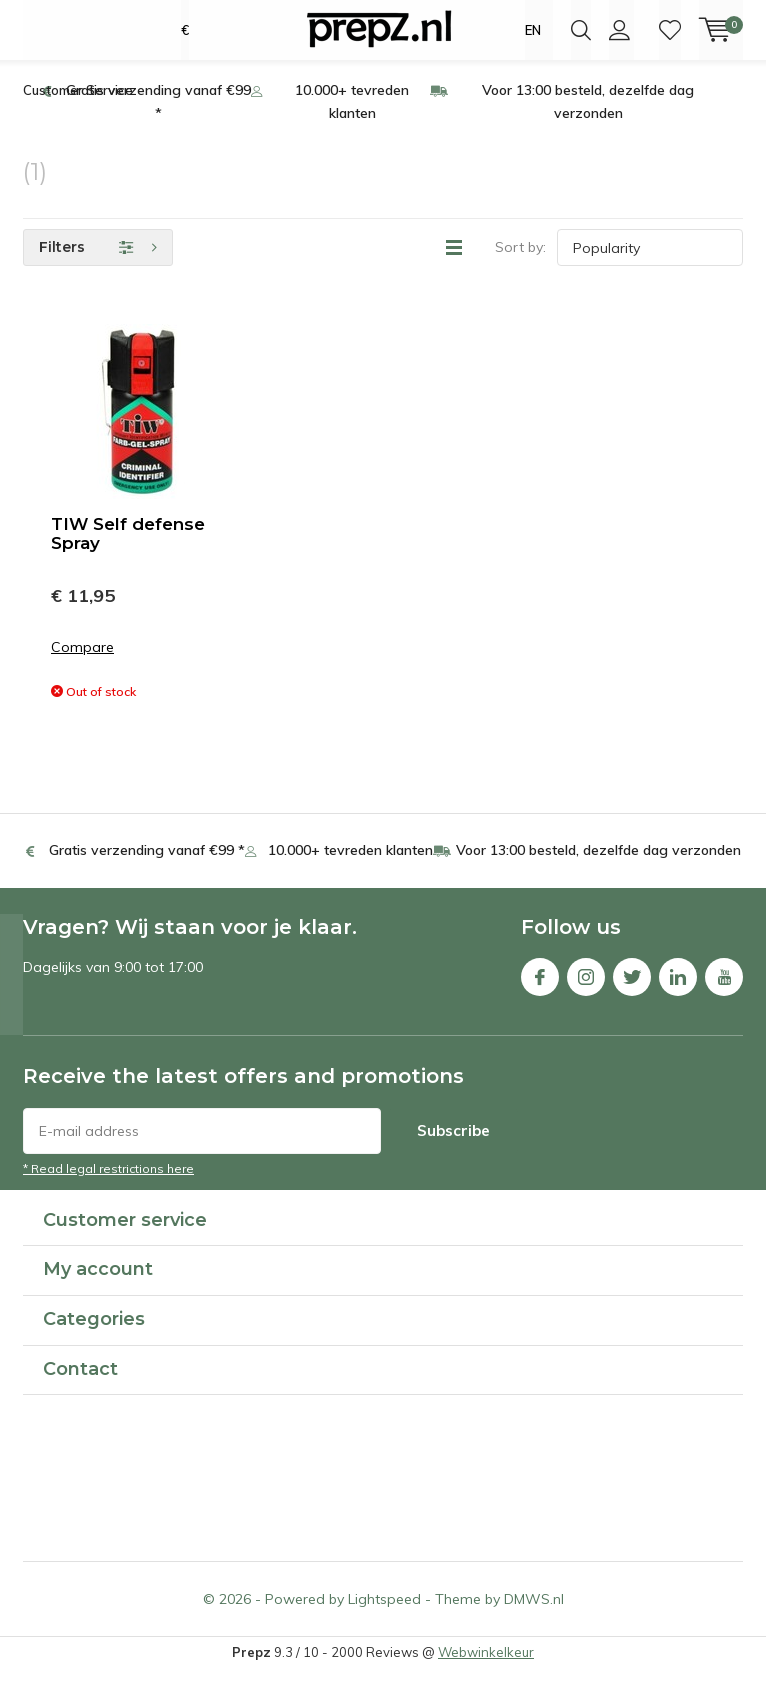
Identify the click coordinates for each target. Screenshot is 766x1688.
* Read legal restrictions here (108, 1186)
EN (533, 30)
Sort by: (520, 266)
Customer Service (78, 109)
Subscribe (453, 1148)
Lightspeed (384, 1618)
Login (619, 30)
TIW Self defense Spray (128, 552)
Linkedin (678, 991)
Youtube (724, 991)
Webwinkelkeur (486, 1671)
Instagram (586, 991)
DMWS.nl (534, 1618)
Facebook (540, 991)
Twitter (632, 991)
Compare (82, 666)
